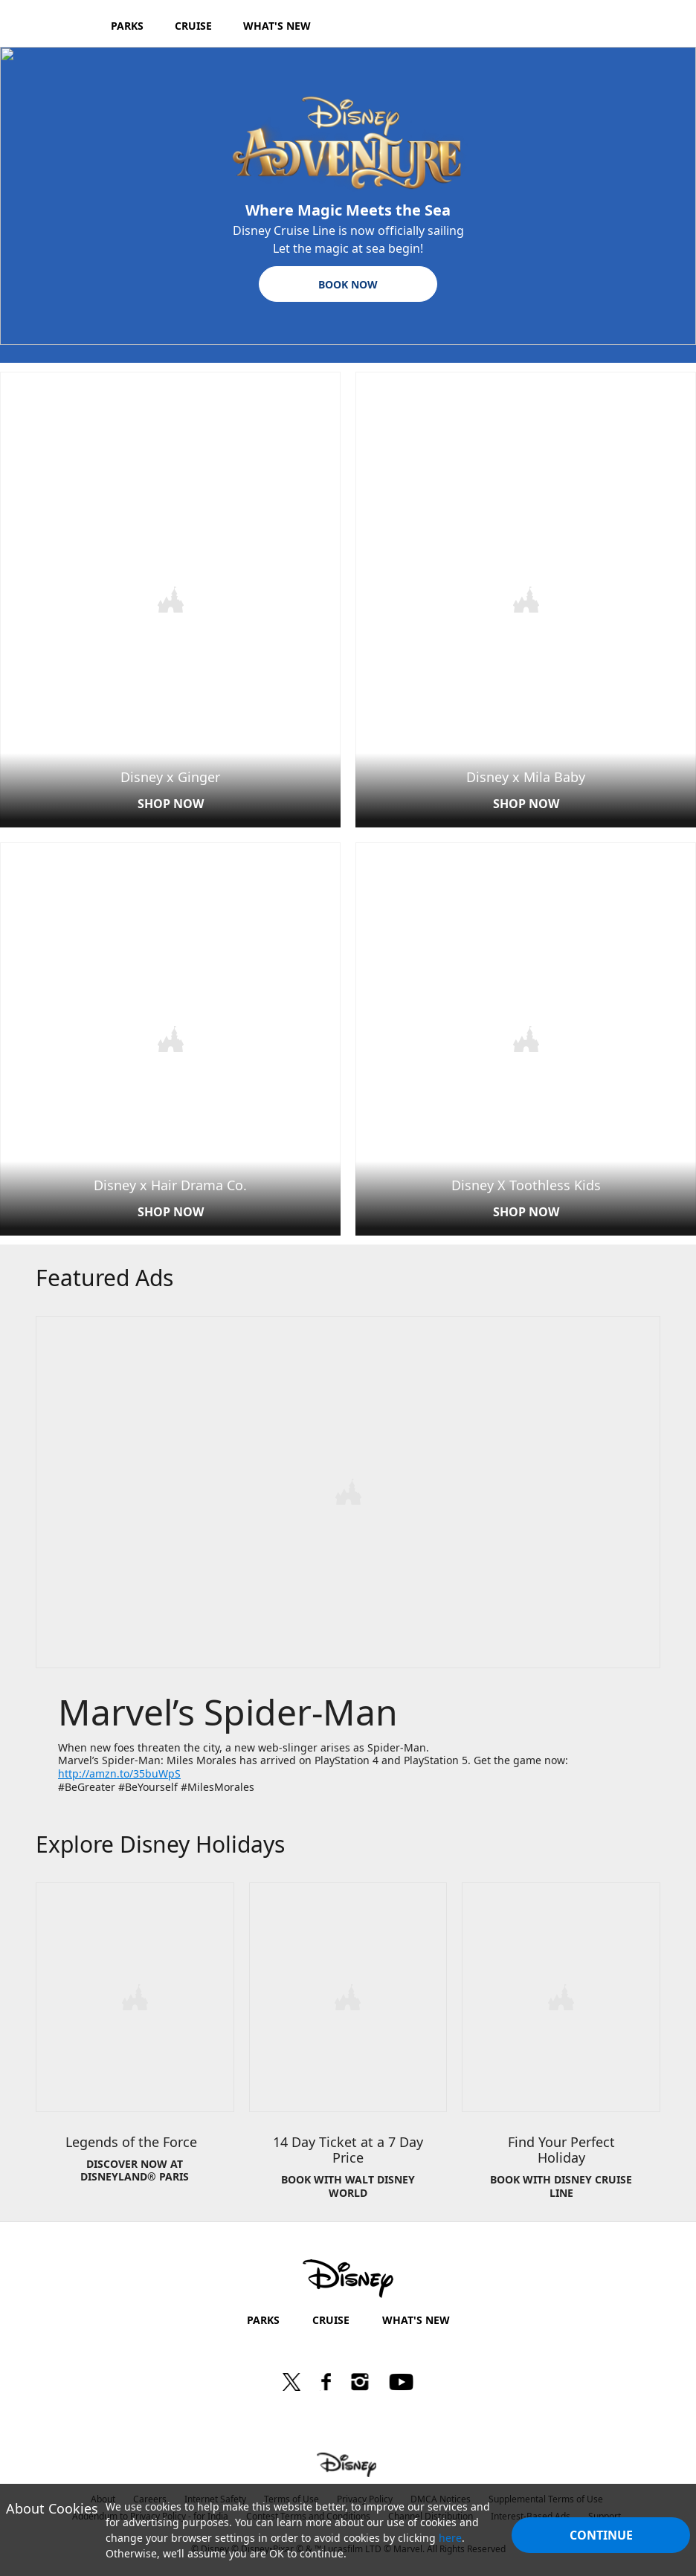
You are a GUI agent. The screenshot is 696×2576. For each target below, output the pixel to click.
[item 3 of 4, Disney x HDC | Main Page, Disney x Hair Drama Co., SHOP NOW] (170, 1037)
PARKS (263, 2314)
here (450, 2538)
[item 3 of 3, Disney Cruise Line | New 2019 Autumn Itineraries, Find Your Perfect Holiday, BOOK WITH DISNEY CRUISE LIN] (561, 2046)
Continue (601, 2535)
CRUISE (330, 2314)
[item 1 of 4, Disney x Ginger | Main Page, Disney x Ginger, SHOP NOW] (170, 599)
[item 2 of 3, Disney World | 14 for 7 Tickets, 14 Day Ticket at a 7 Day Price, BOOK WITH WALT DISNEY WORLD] (348, 2046)
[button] (348, 284)
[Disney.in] (53, 25)
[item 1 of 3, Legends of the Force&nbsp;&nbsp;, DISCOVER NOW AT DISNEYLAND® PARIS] (135, 2046)
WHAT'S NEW (416, 2314)
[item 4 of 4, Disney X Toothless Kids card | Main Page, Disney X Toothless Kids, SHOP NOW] (525, 1037)
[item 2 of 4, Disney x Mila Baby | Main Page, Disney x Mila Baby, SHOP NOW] (525, 599)
